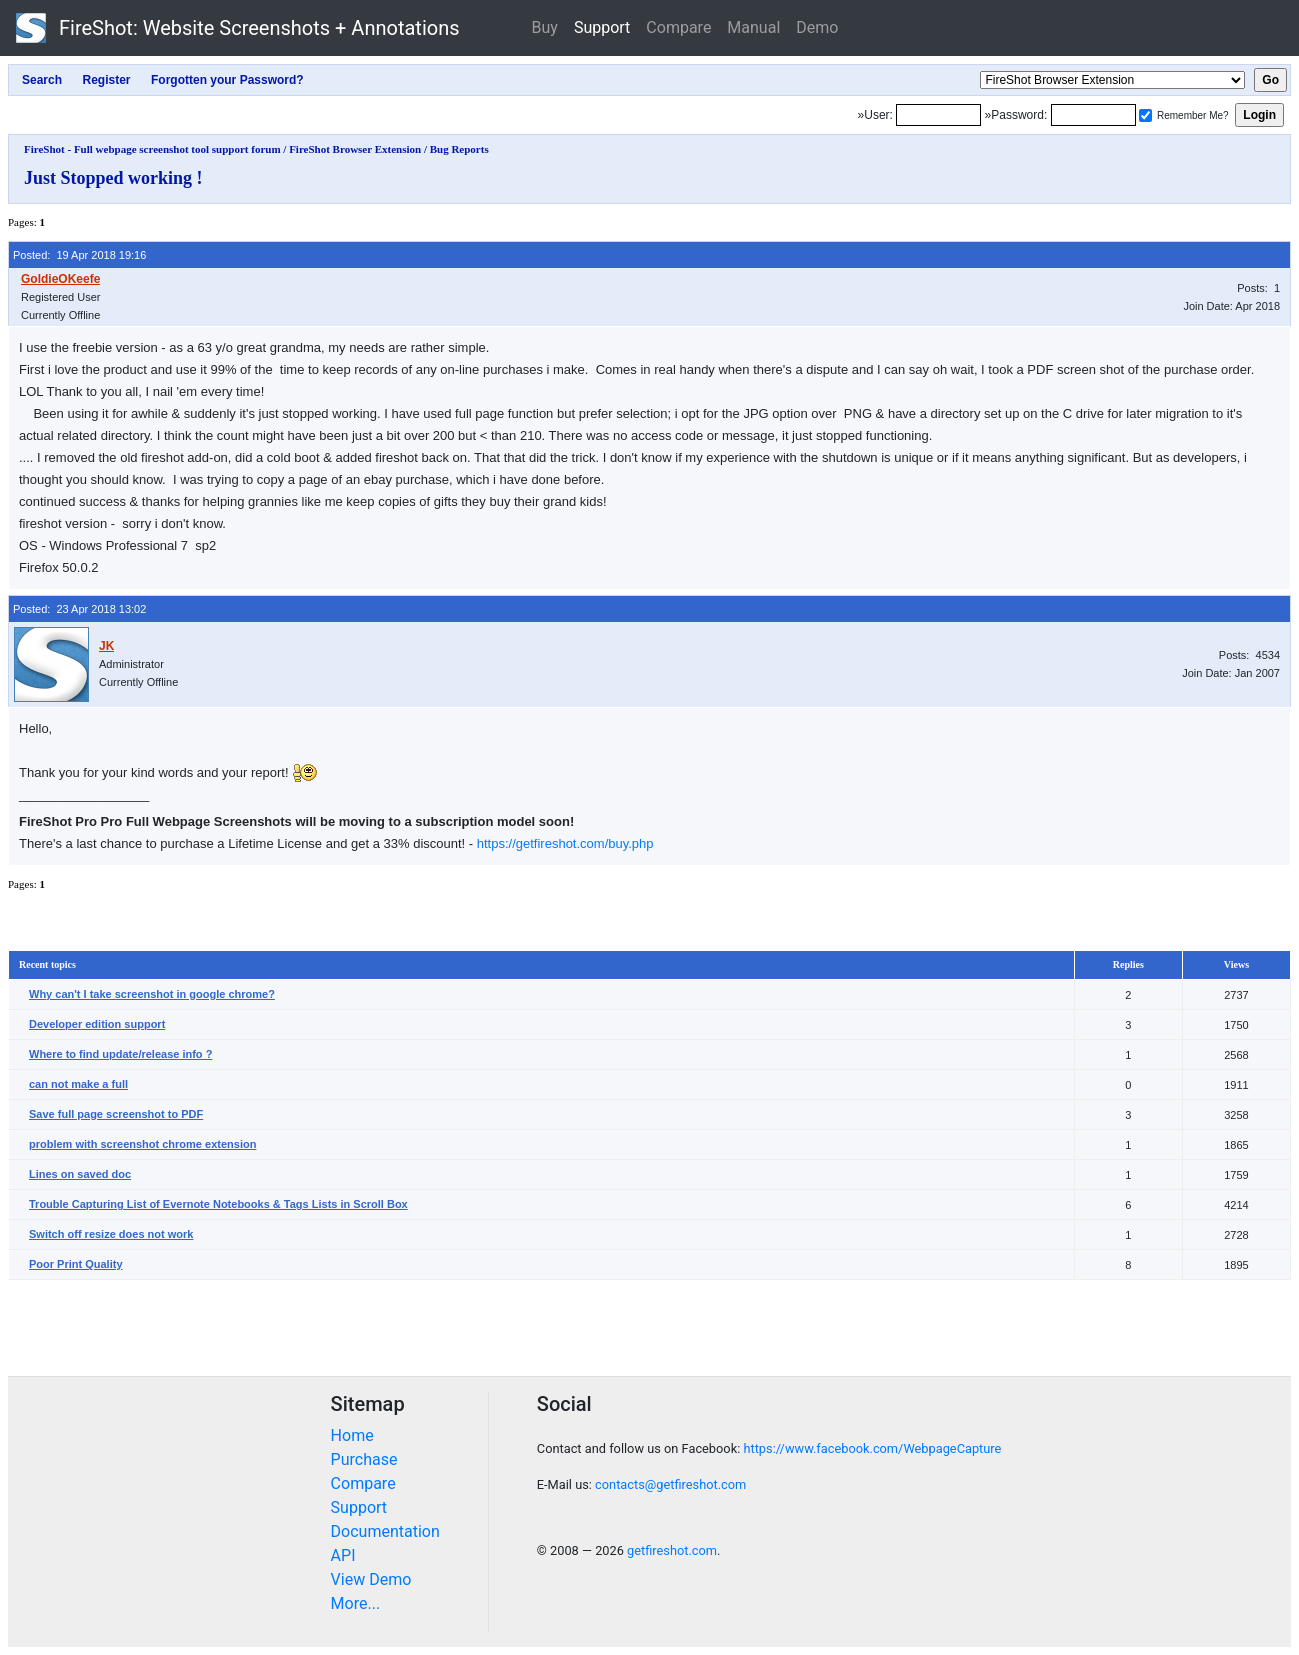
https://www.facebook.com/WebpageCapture (872, 1448)
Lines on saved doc (80, 1174)
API (343, 1555)
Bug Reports (459, 149)
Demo (817, 27)
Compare (678, 27)
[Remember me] (1145, 115)
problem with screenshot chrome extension (142, 1144)
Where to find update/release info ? (120, 1054)
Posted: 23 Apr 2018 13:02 (79, 609)
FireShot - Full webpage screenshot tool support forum (152, 149)
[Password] (1093, 115)
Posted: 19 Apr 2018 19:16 (79, 255)
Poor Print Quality (76, 1264)
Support (602, 27)
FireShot (238, 28)
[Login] (938, 115)
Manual (753, 27)
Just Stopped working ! (113, 178)
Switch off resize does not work (111, 1234)
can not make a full (78, 1084)
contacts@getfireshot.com (670, 1484)
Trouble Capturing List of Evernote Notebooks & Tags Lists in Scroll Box (218, 1204)
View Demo (371, 1579)
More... (356, 1603)
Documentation (385, 1531)
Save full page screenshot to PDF (116, 1114)
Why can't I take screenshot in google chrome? (152, 994)
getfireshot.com (672, 1550)
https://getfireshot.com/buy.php (565, 843)
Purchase (364, 1459)
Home (352, 1435)
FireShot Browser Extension (355, 149)
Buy (545, 27)
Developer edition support (97, 1024)
